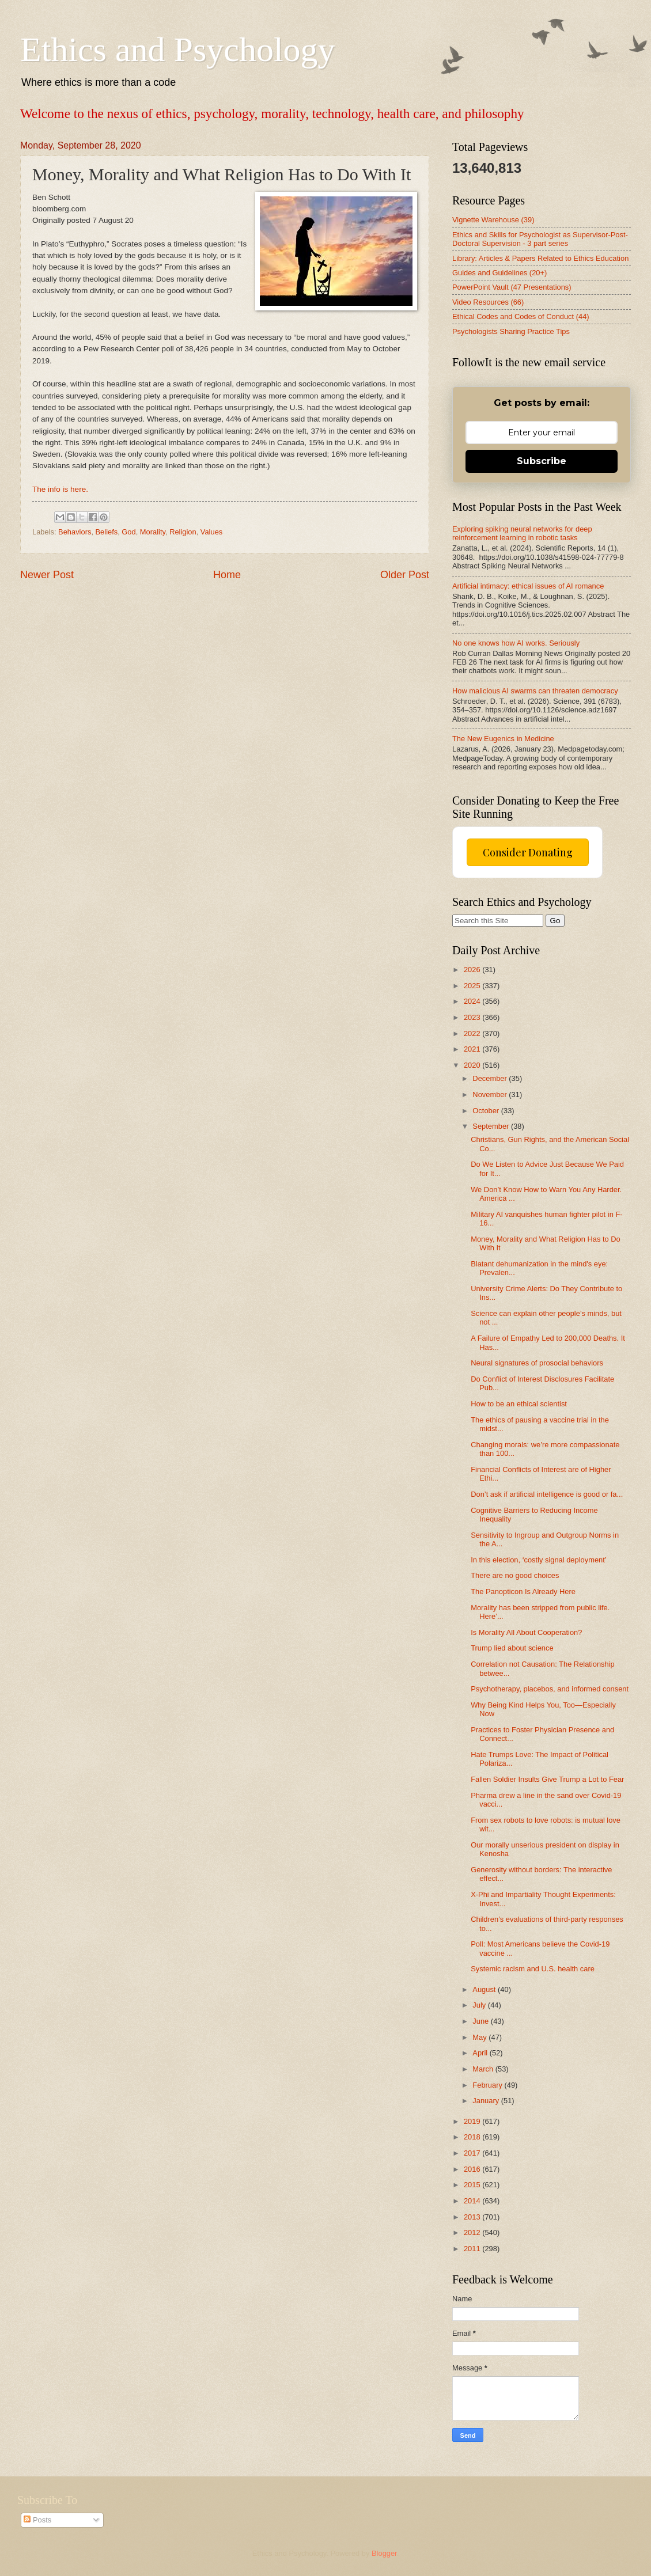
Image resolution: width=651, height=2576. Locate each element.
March (483, 2069)
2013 (473, 2217)
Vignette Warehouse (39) (493, 219)
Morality (152, 532)
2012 (473, 2232)
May (480, 2037)
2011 (473, 2248)
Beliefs (107, 532)
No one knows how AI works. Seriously (516, 643)
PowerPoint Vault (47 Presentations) (511, 287)
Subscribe (541, 461)
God (128, 532)
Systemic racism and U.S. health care (533, 1968)
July (479, 2005)
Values (211, 532)
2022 (473, 1033)
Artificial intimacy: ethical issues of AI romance (528, 586)
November (490, 1094)
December (490, 1078)
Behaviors (74, 532)
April (480, 2052)
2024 (473, 1001)
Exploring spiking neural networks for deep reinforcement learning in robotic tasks (522, 533)
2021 (473, 1049)
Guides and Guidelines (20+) (499, 272)
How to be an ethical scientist (519, 1403)
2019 (473, 2121)
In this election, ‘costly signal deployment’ (538, 1560)
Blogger (384, 2553)
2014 (473, 2200)
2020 (473, 1065)
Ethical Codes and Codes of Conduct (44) (520, 316)
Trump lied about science (512, 1648)
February (488, 2085)
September (491, 1126)
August (485, 1989)
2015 (473, 2184)
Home (227, 575)
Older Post (404, 575)
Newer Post (47, 575)
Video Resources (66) (488, 302)
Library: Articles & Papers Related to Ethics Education (540, 258)
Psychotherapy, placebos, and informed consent (550, 1689)
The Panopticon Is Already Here (523, 1591)
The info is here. (60, 489)
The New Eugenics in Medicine (503, 738)
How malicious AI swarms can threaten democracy (535, 690)
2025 (473, 985)
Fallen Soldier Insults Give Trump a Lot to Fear (547, 1779)
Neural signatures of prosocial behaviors (537, 1363)
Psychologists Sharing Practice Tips (511, 331)
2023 (473, 1017)
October (486, 1110)
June (481, 2021)
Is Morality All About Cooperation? (526, 1632)
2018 (473, 2137)
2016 (473, 2169)
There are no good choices (515, 1575)
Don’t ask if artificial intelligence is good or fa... (547, 1494)
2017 (473, 2153)
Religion (182, 532)
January (486, 2100)
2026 (473, 969)
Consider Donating (528, 852)
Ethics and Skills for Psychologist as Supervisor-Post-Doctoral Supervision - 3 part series (540, 239)
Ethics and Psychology (177, 50)
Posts (37, 2520)
